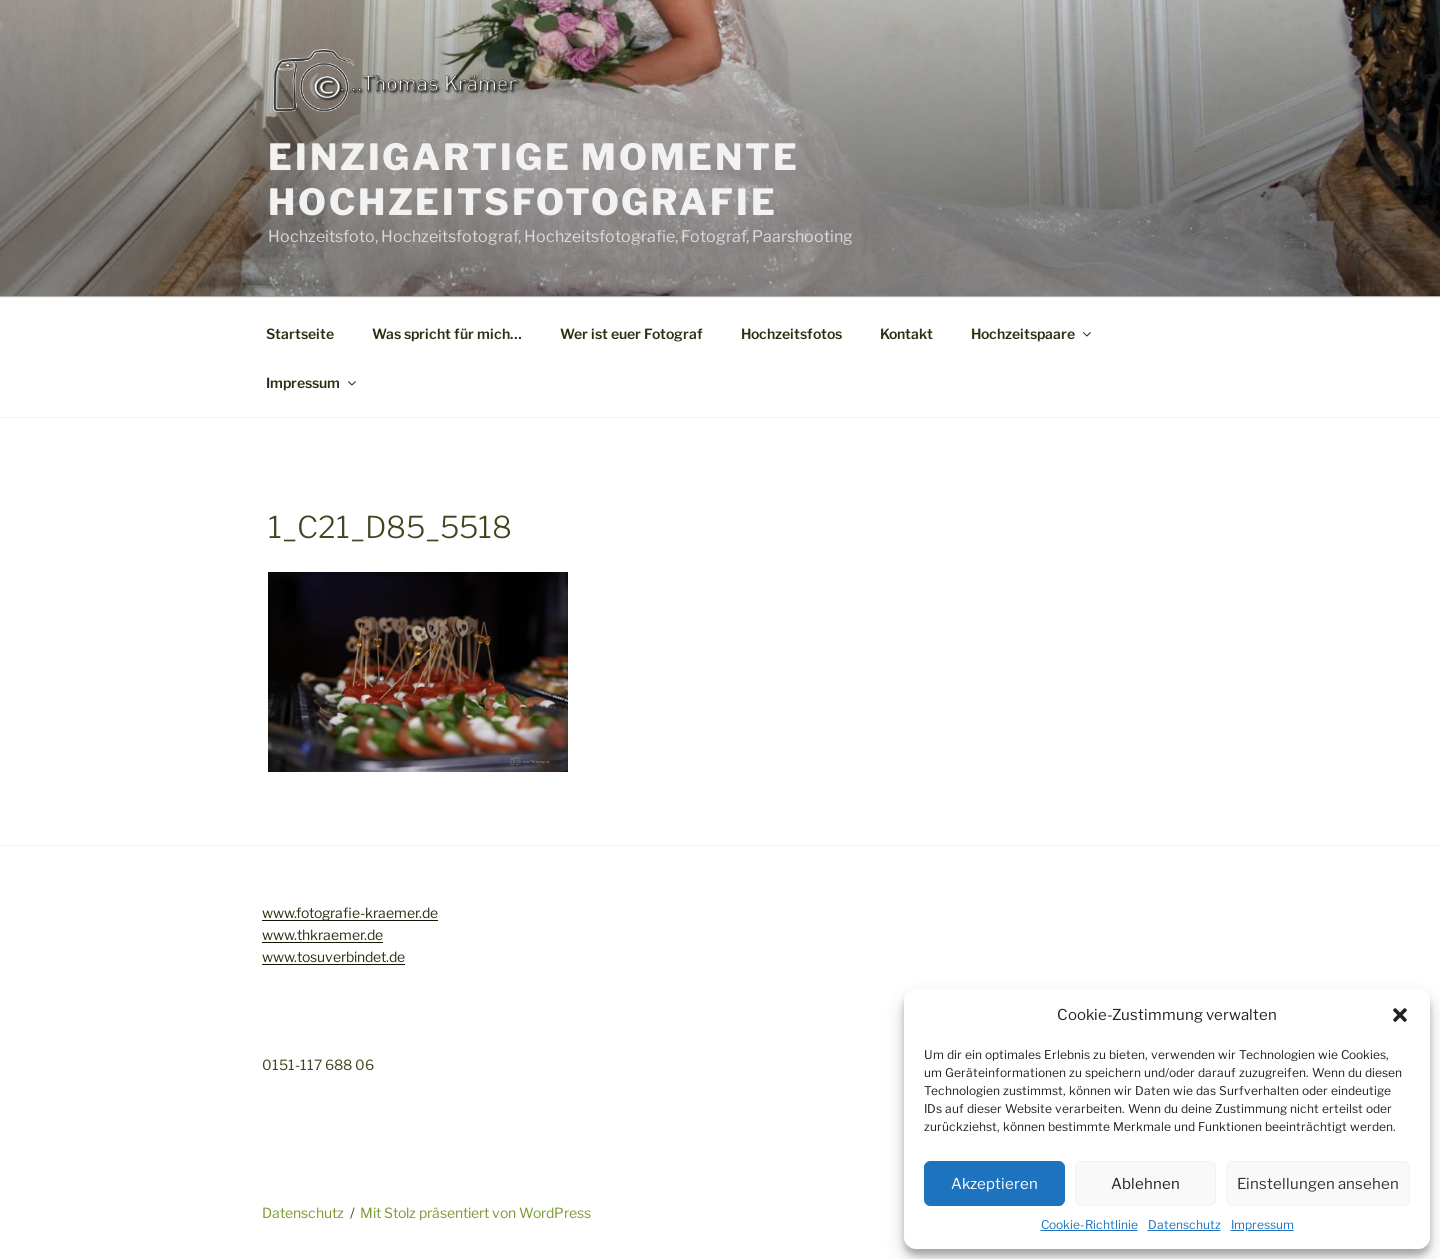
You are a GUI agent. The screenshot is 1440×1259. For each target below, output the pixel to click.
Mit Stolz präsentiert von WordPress (475, 1212)
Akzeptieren (994, 1184)
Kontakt (906, 333)
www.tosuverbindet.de (333, 956)
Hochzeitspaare (1032, 333)
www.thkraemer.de (322, 934)
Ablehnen (1145, 1184)
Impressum (1262, 1224)
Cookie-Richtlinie (1089, 1224)
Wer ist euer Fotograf (631, 333)
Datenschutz (1184, 1224)
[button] (1400, 1015)
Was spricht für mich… (447, 333)
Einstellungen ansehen (1318, 1184)
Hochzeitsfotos (791, 333)
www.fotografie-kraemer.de (350, 912)
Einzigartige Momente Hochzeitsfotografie (534, 179)
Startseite (300, 333)
